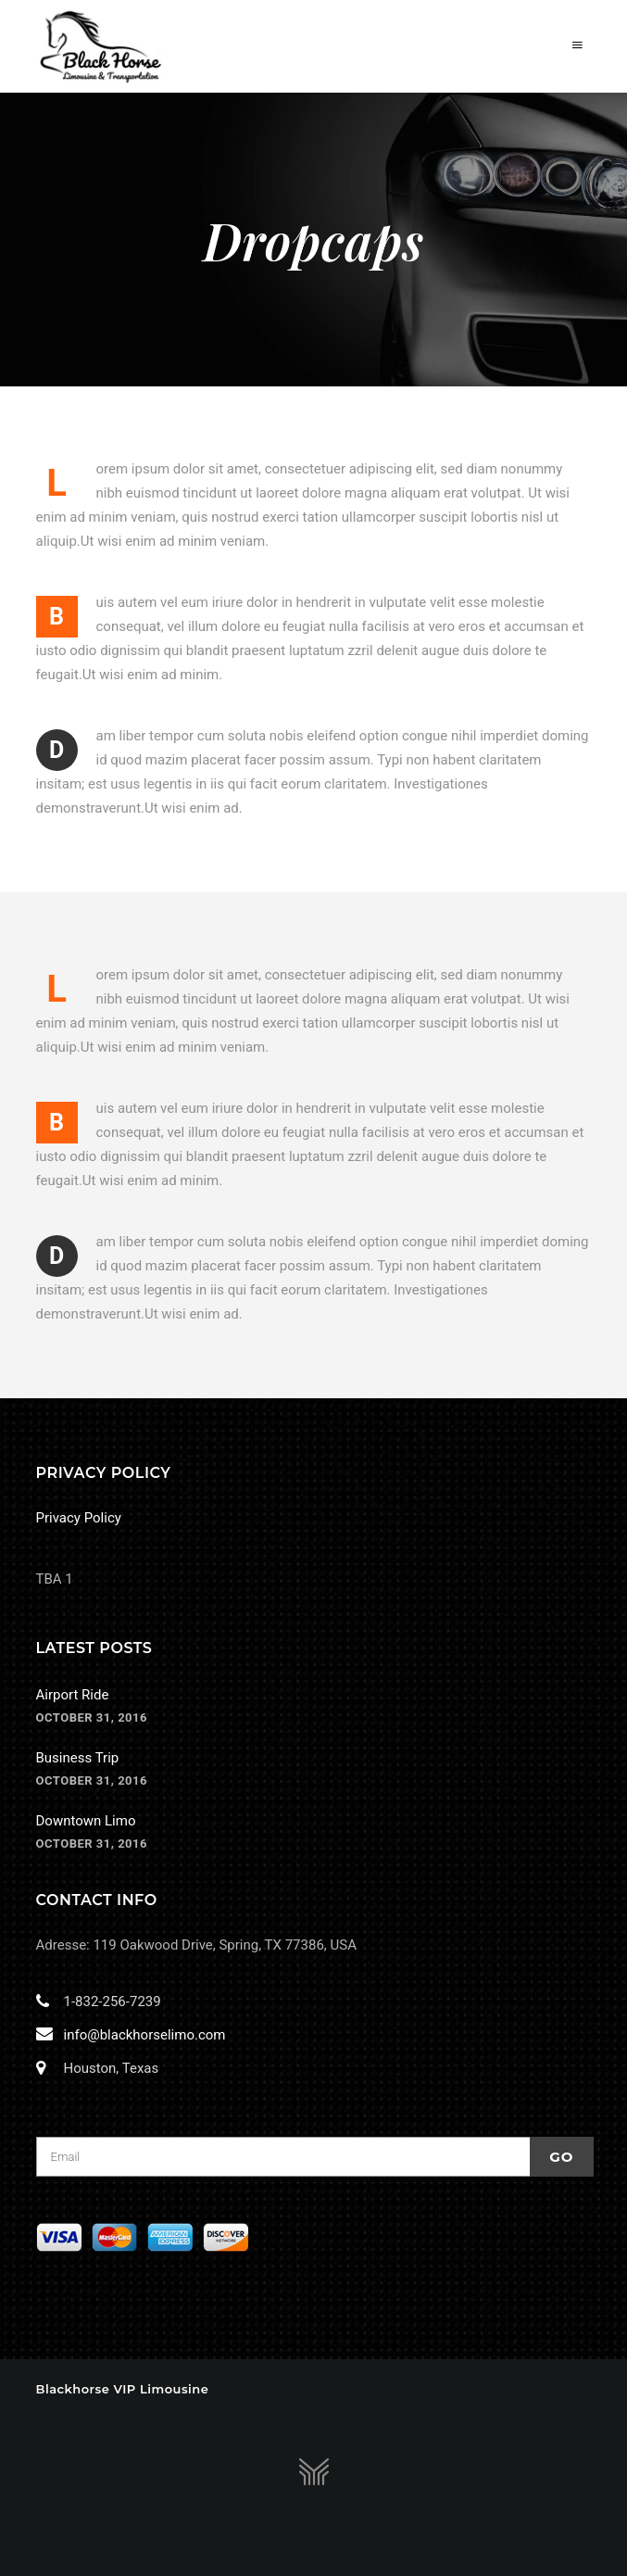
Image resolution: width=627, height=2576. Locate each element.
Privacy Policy (78, 1517)
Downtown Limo (86, 1820)
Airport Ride (72, 1694)
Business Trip (77, 1757)
